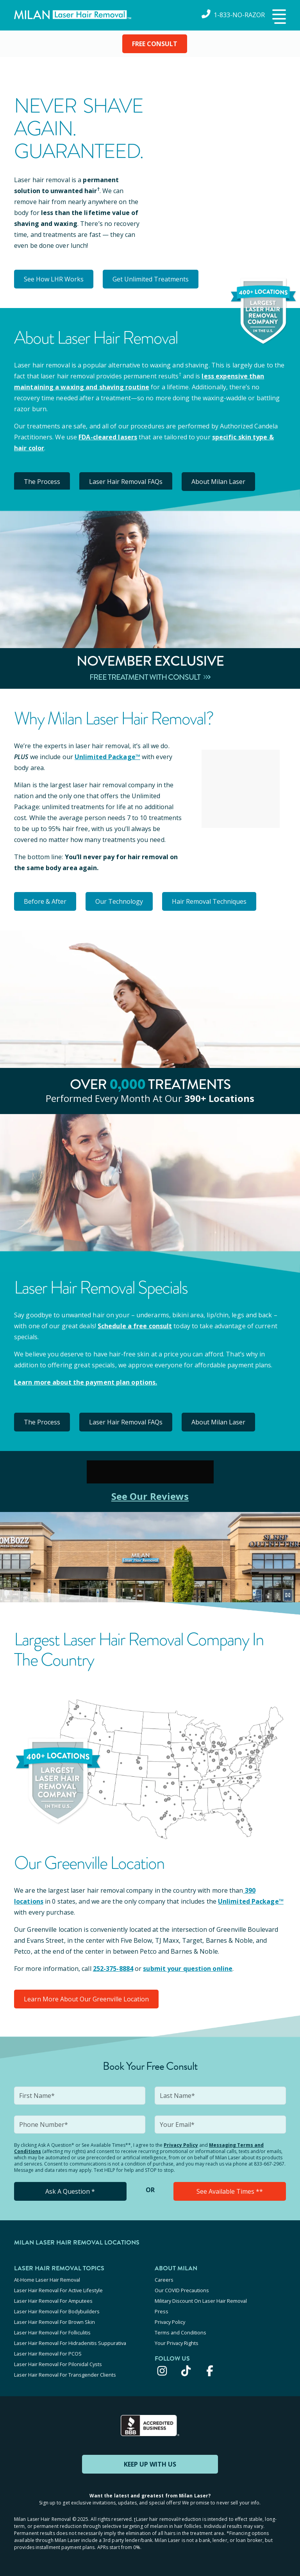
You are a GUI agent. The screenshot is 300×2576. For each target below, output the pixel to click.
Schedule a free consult (135, 1326)
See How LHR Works (54, 279)
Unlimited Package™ (107, 756)
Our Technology (119, 901)
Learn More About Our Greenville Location (86, 1999)
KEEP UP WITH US (150, 2464)
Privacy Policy (181, 2145)
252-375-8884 (113, 1968)
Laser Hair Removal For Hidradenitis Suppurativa (70, 2343)
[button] (278, 17)
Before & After (45, 901)
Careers (164, 2279)
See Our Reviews (150, 1496)
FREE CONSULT (154, 43)
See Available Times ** (229, 2191)
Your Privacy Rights (176, 2343)
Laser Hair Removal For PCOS (48, 2353)
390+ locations (219, 1098)
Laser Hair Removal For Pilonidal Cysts (58, 2364)
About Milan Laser (218, 481)
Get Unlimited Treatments (150, 279)
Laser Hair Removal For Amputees (53, 2300)
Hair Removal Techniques (209, 901)
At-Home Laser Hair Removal (47, 2279)
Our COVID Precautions (182, 2290)
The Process (42, 481)
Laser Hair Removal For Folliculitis (52, 2332)
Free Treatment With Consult (150, 677)
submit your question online (187, 1968)
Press (161, 2311)
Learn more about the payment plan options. (85, 1382)
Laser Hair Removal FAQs (125, 481)
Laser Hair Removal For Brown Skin (54, 2321)
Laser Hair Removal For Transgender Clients (65, 2374)
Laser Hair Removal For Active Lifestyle (58, 2290)
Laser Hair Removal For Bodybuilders (57, 2311)
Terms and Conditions (180, 2332)
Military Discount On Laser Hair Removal (201, 2300)
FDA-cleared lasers (108, 437)
